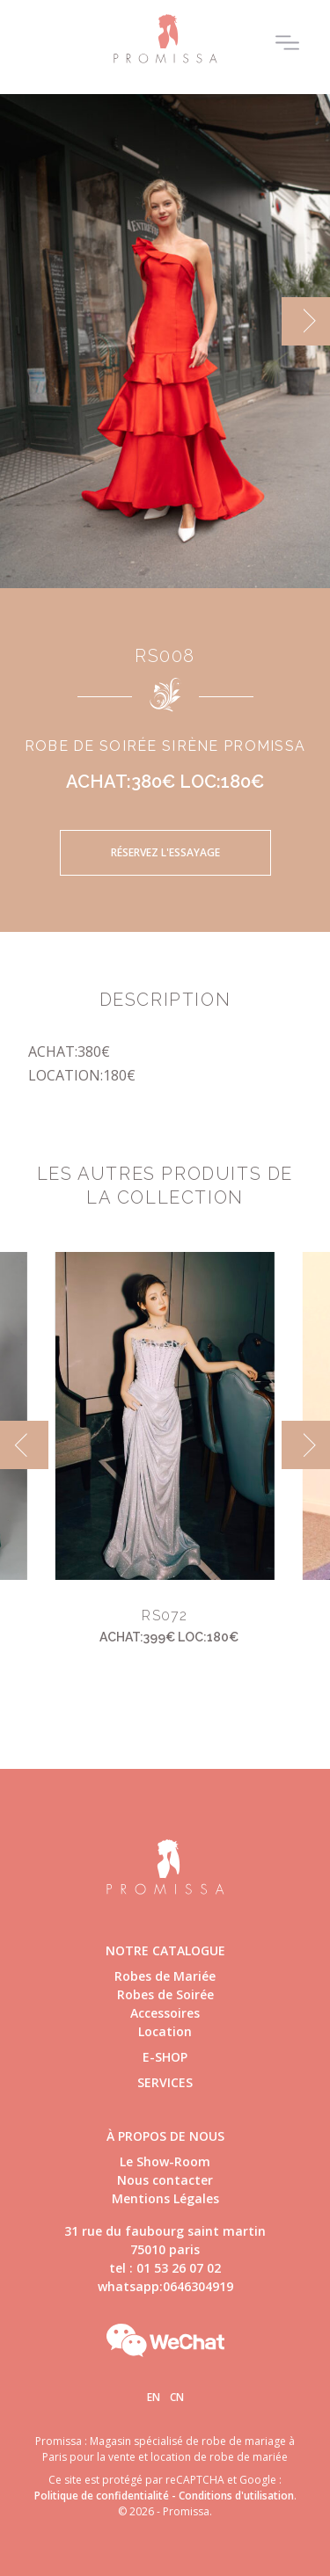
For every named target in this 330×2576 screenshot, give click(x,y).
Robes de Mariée (165, 1976)
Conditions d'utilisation (236, 2495)
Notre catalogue (165, 1950)
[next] (306, 321)
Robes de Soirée (165, 1994)
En (153, 2397)
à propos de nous (165, 2136)
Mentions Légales (165, 2198)
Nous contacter (165, 2180)
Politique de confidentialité (101, 2495)
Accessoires (165, 2013)
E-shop (165, 2056)
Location (165, 2031)
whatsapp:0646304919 (165, 2286)
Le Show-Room (165, 2161)
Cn (177, 2397)
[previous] (24, 1445)
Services (165, 2082)
